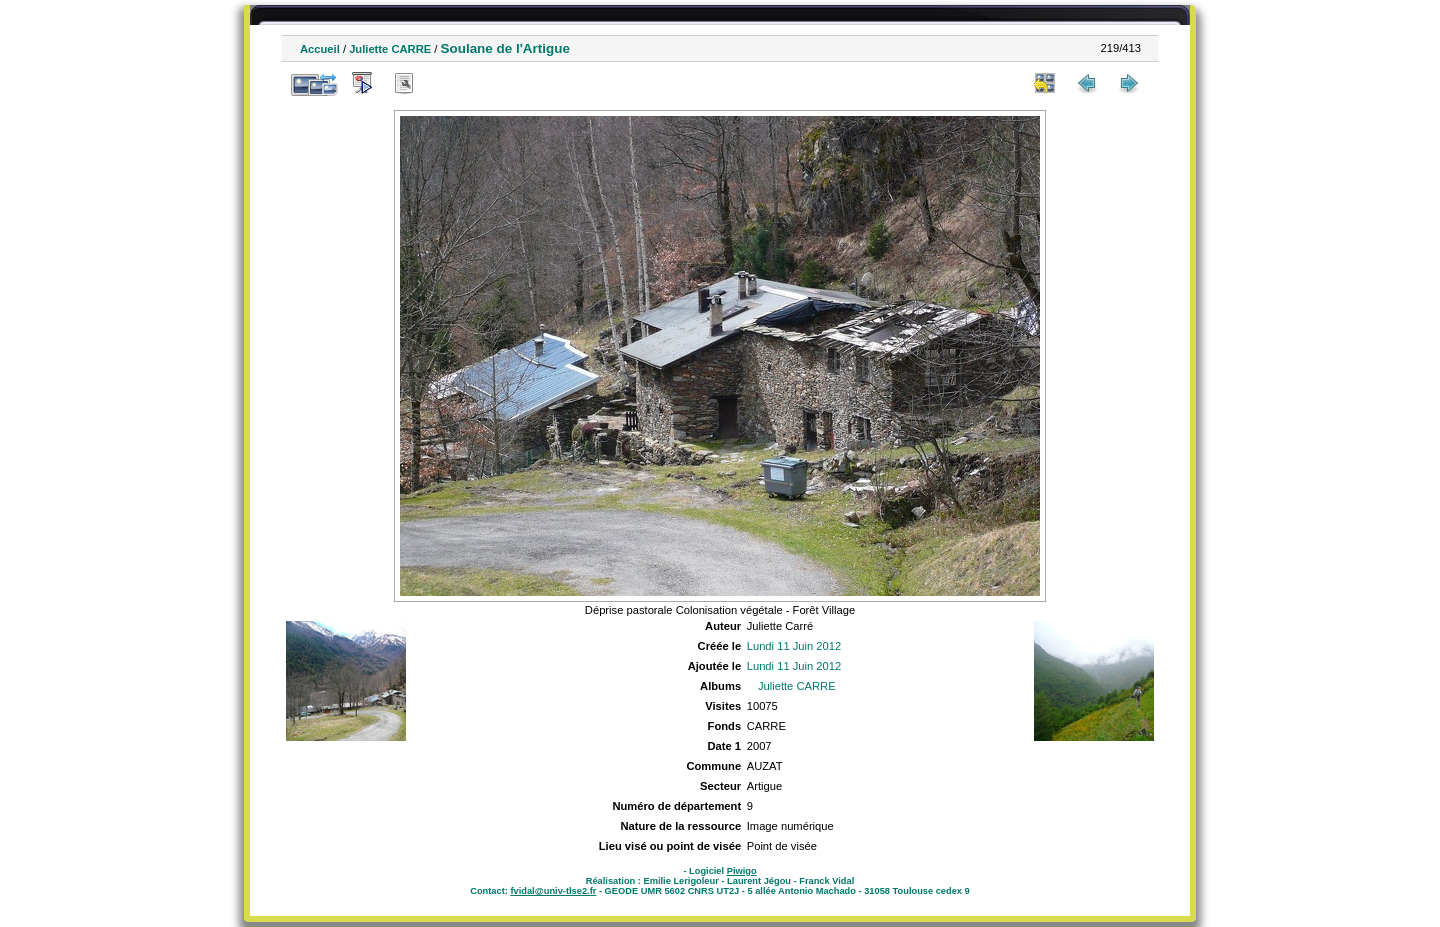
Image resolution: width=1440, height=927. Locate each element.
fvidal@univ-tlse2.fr (553, 891)
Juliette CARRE (390, 49)
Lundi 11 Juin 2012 (794, 646)
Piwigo (742, 871)
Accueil (320, 49)
